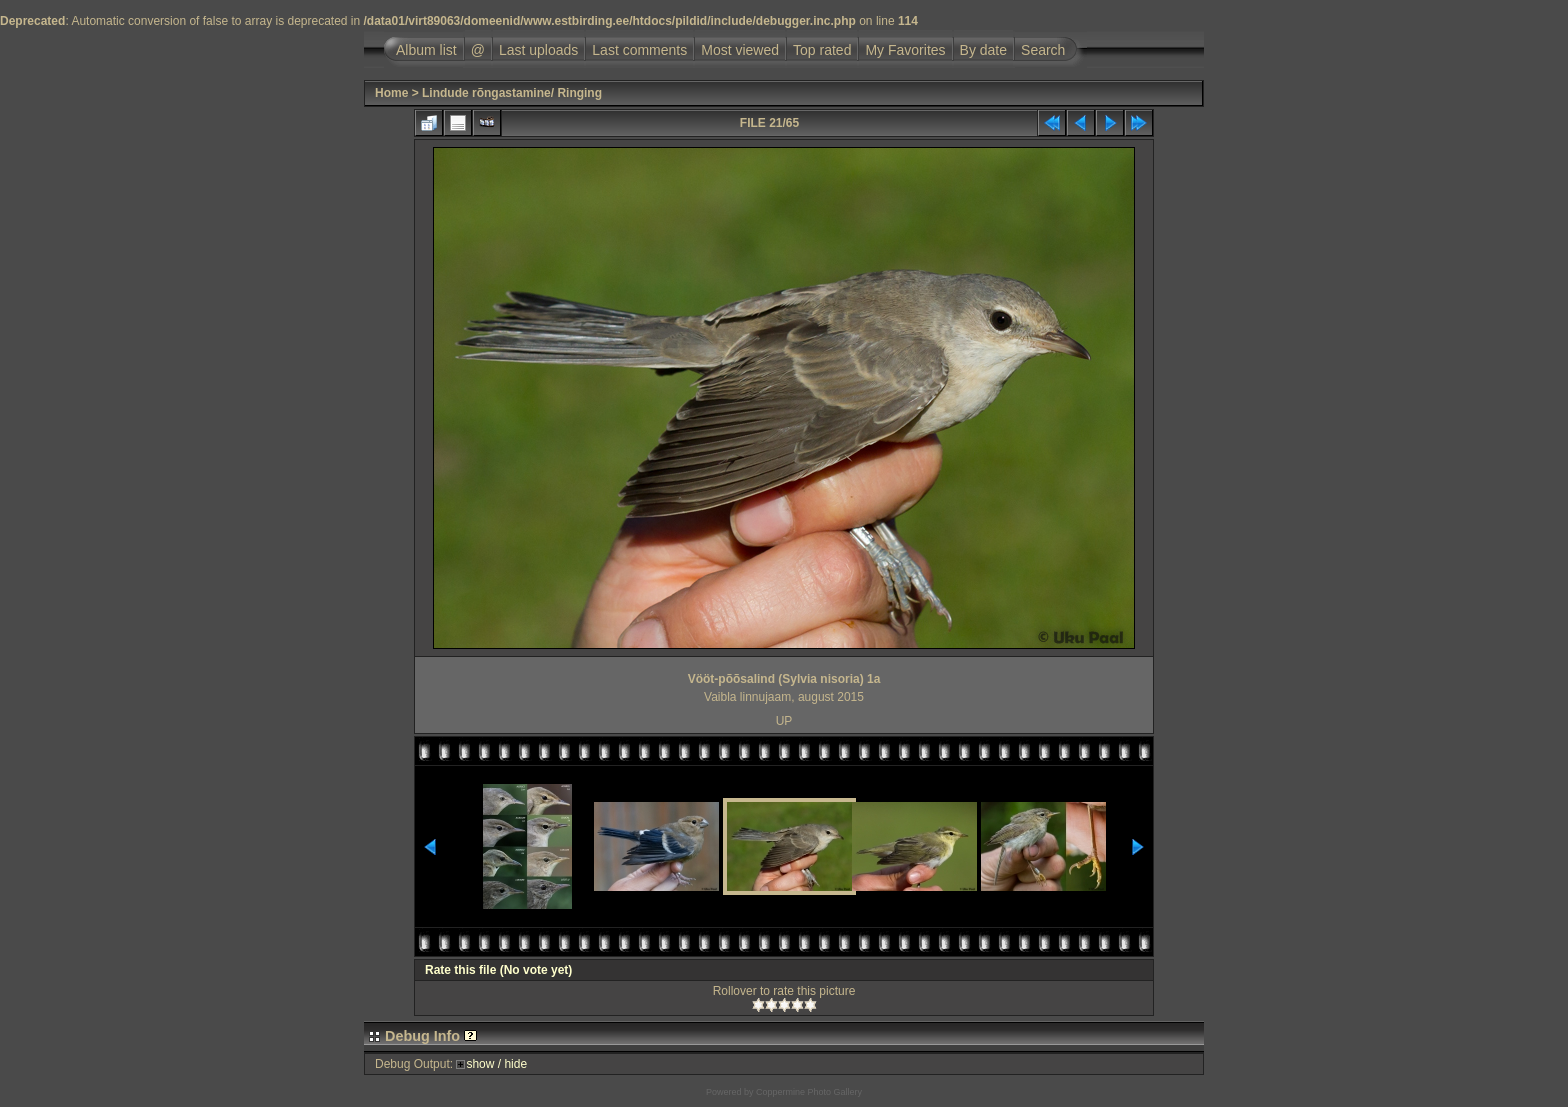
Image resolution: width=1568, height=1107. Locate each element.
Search (1043, 50)
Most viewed (740, 50)
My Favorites (905, 50)
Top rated (822, 50)
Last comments (639, 50)
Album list (426, 50)
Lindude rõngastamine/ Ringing (512, 93)
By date (983, 50)
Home (391, 93)
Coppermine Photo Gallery (809, 1092)
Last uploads (538, 50)
